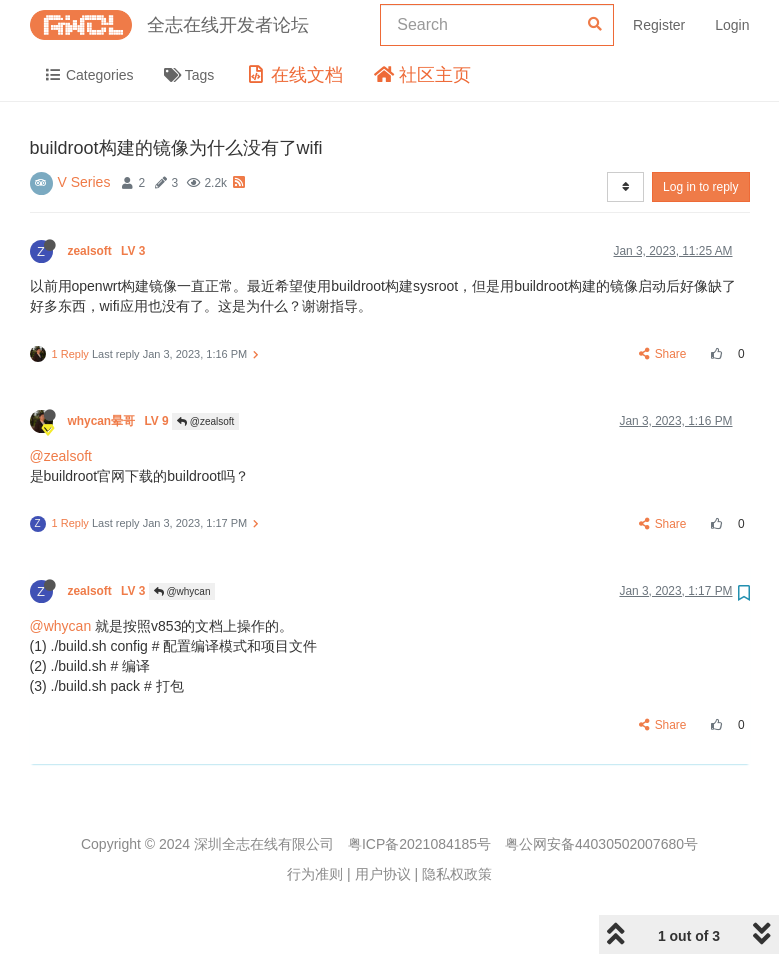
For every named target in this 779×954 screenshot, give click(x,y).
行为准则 (315, 874)
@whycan (182, 591)
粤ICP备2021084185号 (419, 844)
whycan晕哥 (120, 421)
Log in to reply (700, 187)
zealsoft (108, 251)
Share (662, 354)
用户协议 (383, 874)
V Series (84, 182)
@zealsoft (205, 421)
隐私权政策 (457, 874)
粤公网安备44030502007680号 (601, 844)
